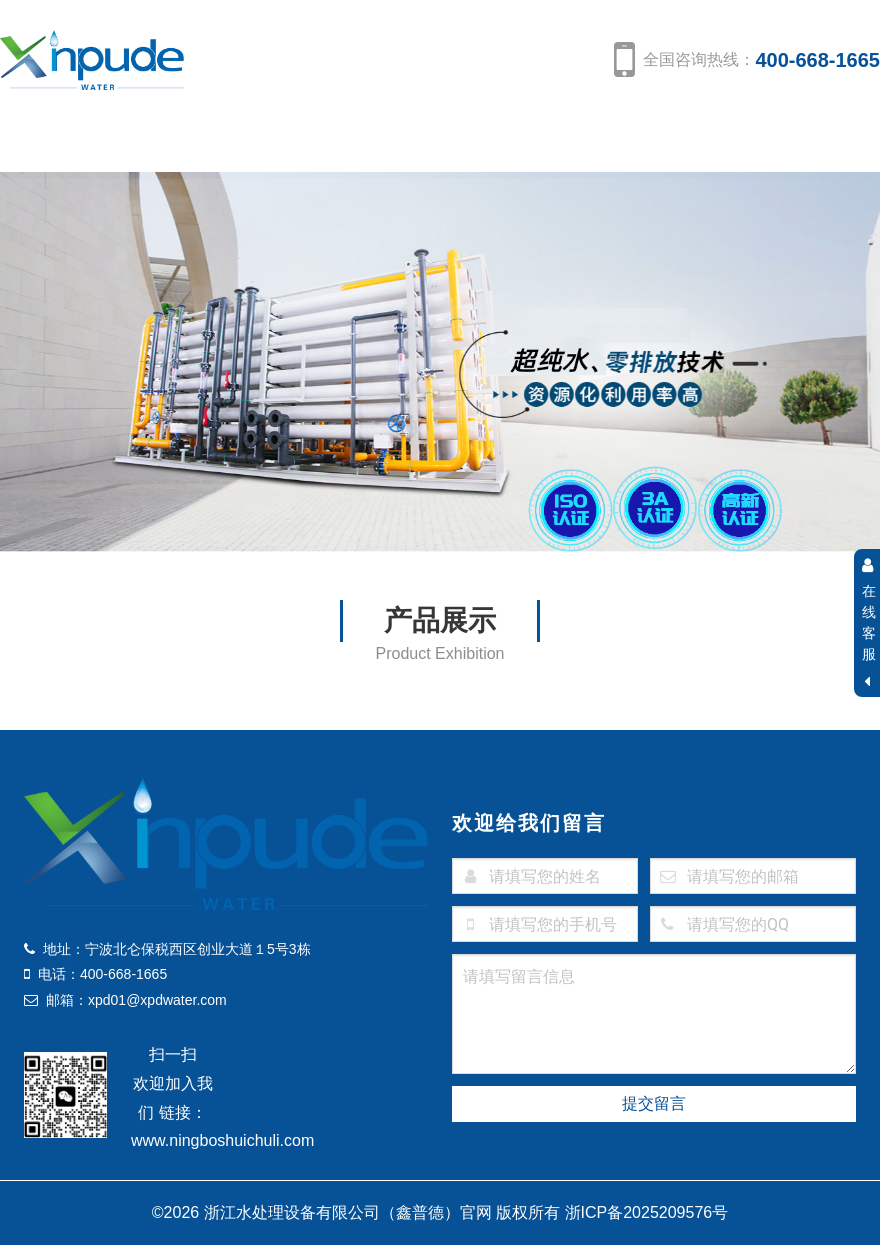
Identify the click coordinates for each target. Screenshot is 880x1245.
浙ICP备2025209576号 (647, 1212)
